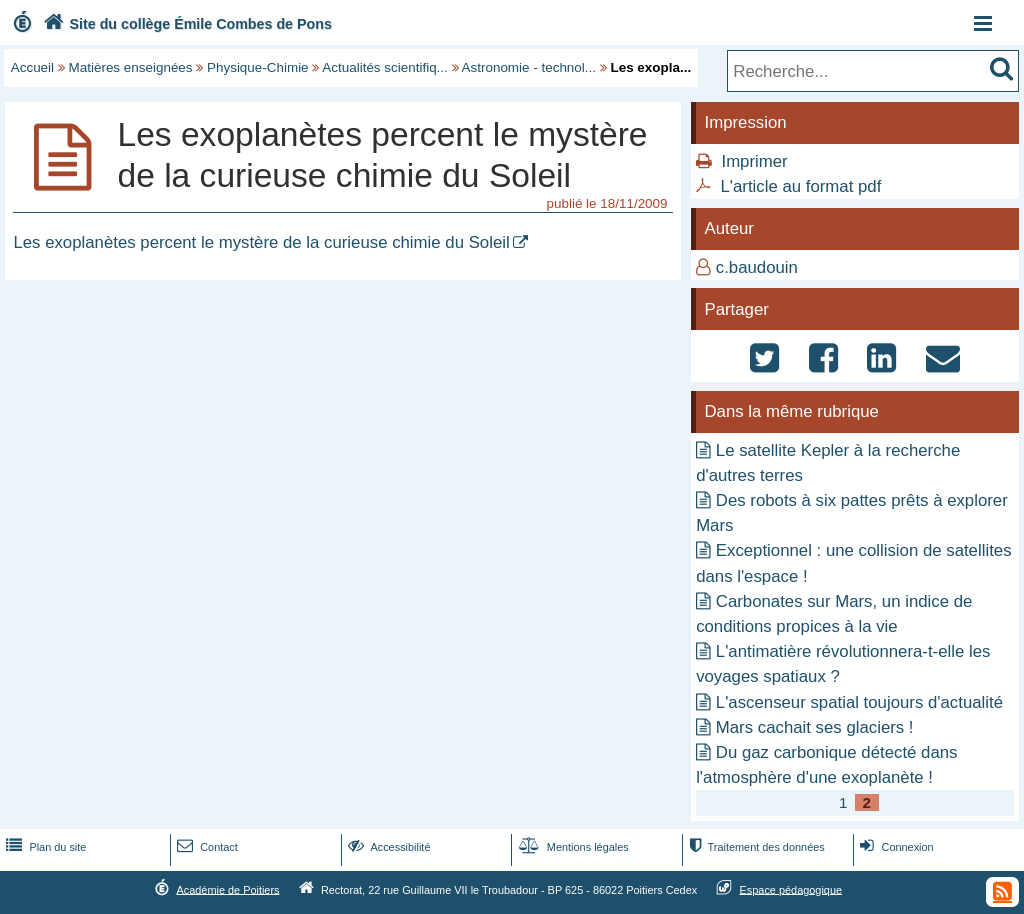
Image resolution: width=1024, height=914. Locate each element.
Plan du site (44, 847)
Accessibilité (387, 847)
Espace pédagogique (791, 889)
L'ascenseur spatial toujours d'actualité (859, 702)
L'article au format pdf (800, 186)
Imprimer (754, 161)
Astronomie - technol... (529, 67)
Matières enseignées (131, 67)
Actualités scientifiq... (384, 67)
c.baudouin (757, 267)
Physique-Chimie (258, 67)
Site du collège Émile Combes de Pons (185, 24)
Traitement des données (754, 847)
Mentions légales (572, 847)
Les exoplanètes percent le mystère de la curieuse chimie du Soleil (261, 242)
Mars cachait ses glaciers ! (815, 727)
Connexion (894, 847)
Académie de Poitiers (227, 889)
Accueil (32, 67)
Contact (205, 847)
